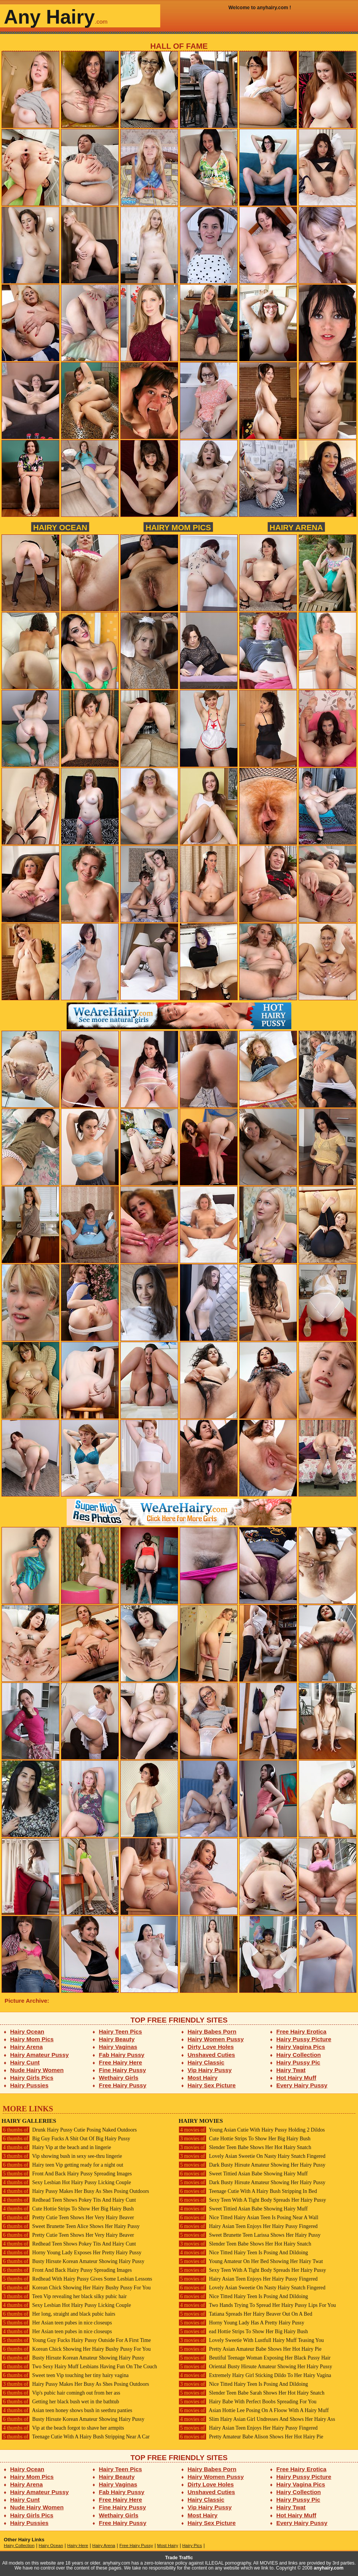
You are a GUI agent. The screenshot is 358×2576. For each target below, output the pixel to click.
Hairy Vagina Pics (300, 2046)
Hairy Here (77, 2545)
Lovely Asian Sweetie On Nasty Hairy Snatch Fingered (252, 2156)
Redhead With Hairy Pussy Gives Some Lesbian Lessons (77, 2279)
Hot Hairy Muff (296, 2077)
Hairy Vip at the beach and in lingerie (56, 2147)
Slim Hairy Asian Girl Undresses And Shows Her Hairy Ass (257, 2419)
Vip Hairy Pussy (210, 2070)
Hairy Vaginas (118, 2046)
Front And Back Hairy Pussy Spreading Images (67, 2174)
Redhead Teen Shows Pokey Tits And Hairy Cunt (69, 2200)
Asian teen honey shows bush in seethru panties (67, 2410)
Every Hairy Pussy (302, 2085)
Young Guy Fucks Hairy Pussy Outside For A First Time (76, 2340)
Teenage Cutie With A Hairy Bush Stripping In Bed (248, 2191)
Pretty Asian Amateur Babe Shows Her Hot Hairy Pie (250, 2349)
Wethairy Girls (119, 2077)
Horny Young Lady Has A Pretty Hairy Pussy (241, 2323)
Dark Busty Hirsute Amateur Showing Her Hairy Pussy (252, 2165)
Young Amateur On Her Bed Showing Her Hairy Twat (251, 2261)
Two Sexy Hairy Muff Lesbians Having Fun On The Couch (79, 2366)
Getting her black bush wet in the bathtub (60, 2401)
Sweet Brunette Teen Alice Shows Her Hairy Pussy (71, 2226)
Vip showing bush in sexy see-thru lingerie (62, 2156)
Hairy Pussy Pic (298, 2062)
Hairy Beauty (117, 2039)
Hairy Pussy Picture (303, 2039)
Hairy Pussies (29, 2085)
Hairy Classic (206, 2062)
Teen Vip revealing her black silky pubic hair (64, 2296)
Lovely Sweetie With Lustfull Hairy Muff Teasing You (251, 2340)
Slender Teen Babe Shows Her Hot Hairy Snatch (245, 2147)
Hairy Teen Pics (120, 2031)
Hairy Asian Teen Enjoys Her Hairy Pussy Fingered (248, 2226)
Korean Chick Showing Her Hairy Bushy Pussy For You (76, 2287)
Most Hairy (203, 2077)
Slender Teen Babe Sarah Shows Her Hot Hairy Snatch (251, 2393)
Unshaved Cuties (211, 2054)
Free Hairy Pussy (123, 2085)
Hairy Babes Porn (212, 2031)
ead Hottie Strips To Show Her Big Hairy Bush (243, 2331)
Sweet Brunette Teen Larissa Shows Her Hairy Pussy (250, 2235)
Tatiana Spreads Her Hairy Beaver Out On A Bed (245, 2314)
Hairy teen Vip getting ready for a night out (62, 2165)
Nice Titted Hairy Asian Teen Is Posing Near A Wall (248, 2217)
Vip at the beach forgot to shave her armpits (63, 2428)
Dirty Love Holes (211, 2046)
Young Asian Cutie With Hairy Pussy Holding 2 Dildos (252, 2130)
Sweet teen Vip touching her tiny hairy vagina (65, 2375)
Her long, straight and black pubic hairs (58, 2314)
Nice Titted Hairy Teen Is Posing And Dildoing (243, 2252)
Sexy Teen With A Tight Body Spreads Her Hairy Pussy (252, 2200)
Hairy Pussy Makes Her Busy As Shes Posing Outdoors (75, 2191)
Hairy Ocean (60, 527)
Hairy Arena (296, 527)
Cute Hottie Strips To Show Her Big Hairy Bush (68, 2209)
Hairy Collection (298, 2054)
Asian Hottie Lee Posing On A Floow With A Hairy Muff (254, 2410)
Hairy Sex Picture (212, 2085)
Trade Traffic (179, 2557)
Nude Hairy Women (37, 2070)
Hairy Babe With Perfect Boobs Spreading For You (247, 2401)
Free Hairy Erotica (301, 2031)
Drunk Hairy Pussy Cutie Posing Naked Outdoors (69, 2130)
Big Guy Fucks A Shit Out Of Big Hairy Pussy (66, 2138)
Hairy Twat (291, 2070)
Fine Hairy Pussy (122, 2070)
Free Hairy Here (120, 2062)
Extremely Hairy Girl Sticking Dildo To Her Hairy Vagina (255, 2375)
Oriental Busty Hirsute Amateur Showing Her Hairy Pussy (255, 2366)
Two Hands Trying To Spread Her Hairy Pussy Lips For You (257, 2305)
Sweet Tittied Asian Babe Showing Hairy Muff (243, 2174)
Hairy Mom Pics (178, 527)
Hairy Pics (192, 2545)
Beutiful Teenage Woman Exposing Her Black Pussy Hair (255, 2358)
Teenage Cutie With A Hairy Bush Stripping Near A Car (76, 2437)
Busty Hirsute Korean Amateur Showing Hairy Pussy (73, 2261)
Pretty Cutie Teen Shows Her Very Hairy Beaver (68, 2217)
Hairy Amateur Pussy (39, 2054)
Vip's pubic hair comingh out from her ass (61, 2393)
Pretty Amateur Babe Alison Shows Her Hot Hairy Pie (251, 2437)
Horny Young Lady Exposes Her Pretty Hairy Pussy (71, 2252)
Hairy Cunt (25, 2062)
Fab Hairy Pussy (122, 2054)
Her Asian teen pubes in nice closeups (57, 2323)
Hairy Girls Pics (32, 2077)
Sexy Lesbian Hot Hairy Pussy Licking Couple (66, 2182)
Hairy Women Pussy (216, 2039)
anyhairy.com (329, 2568)
